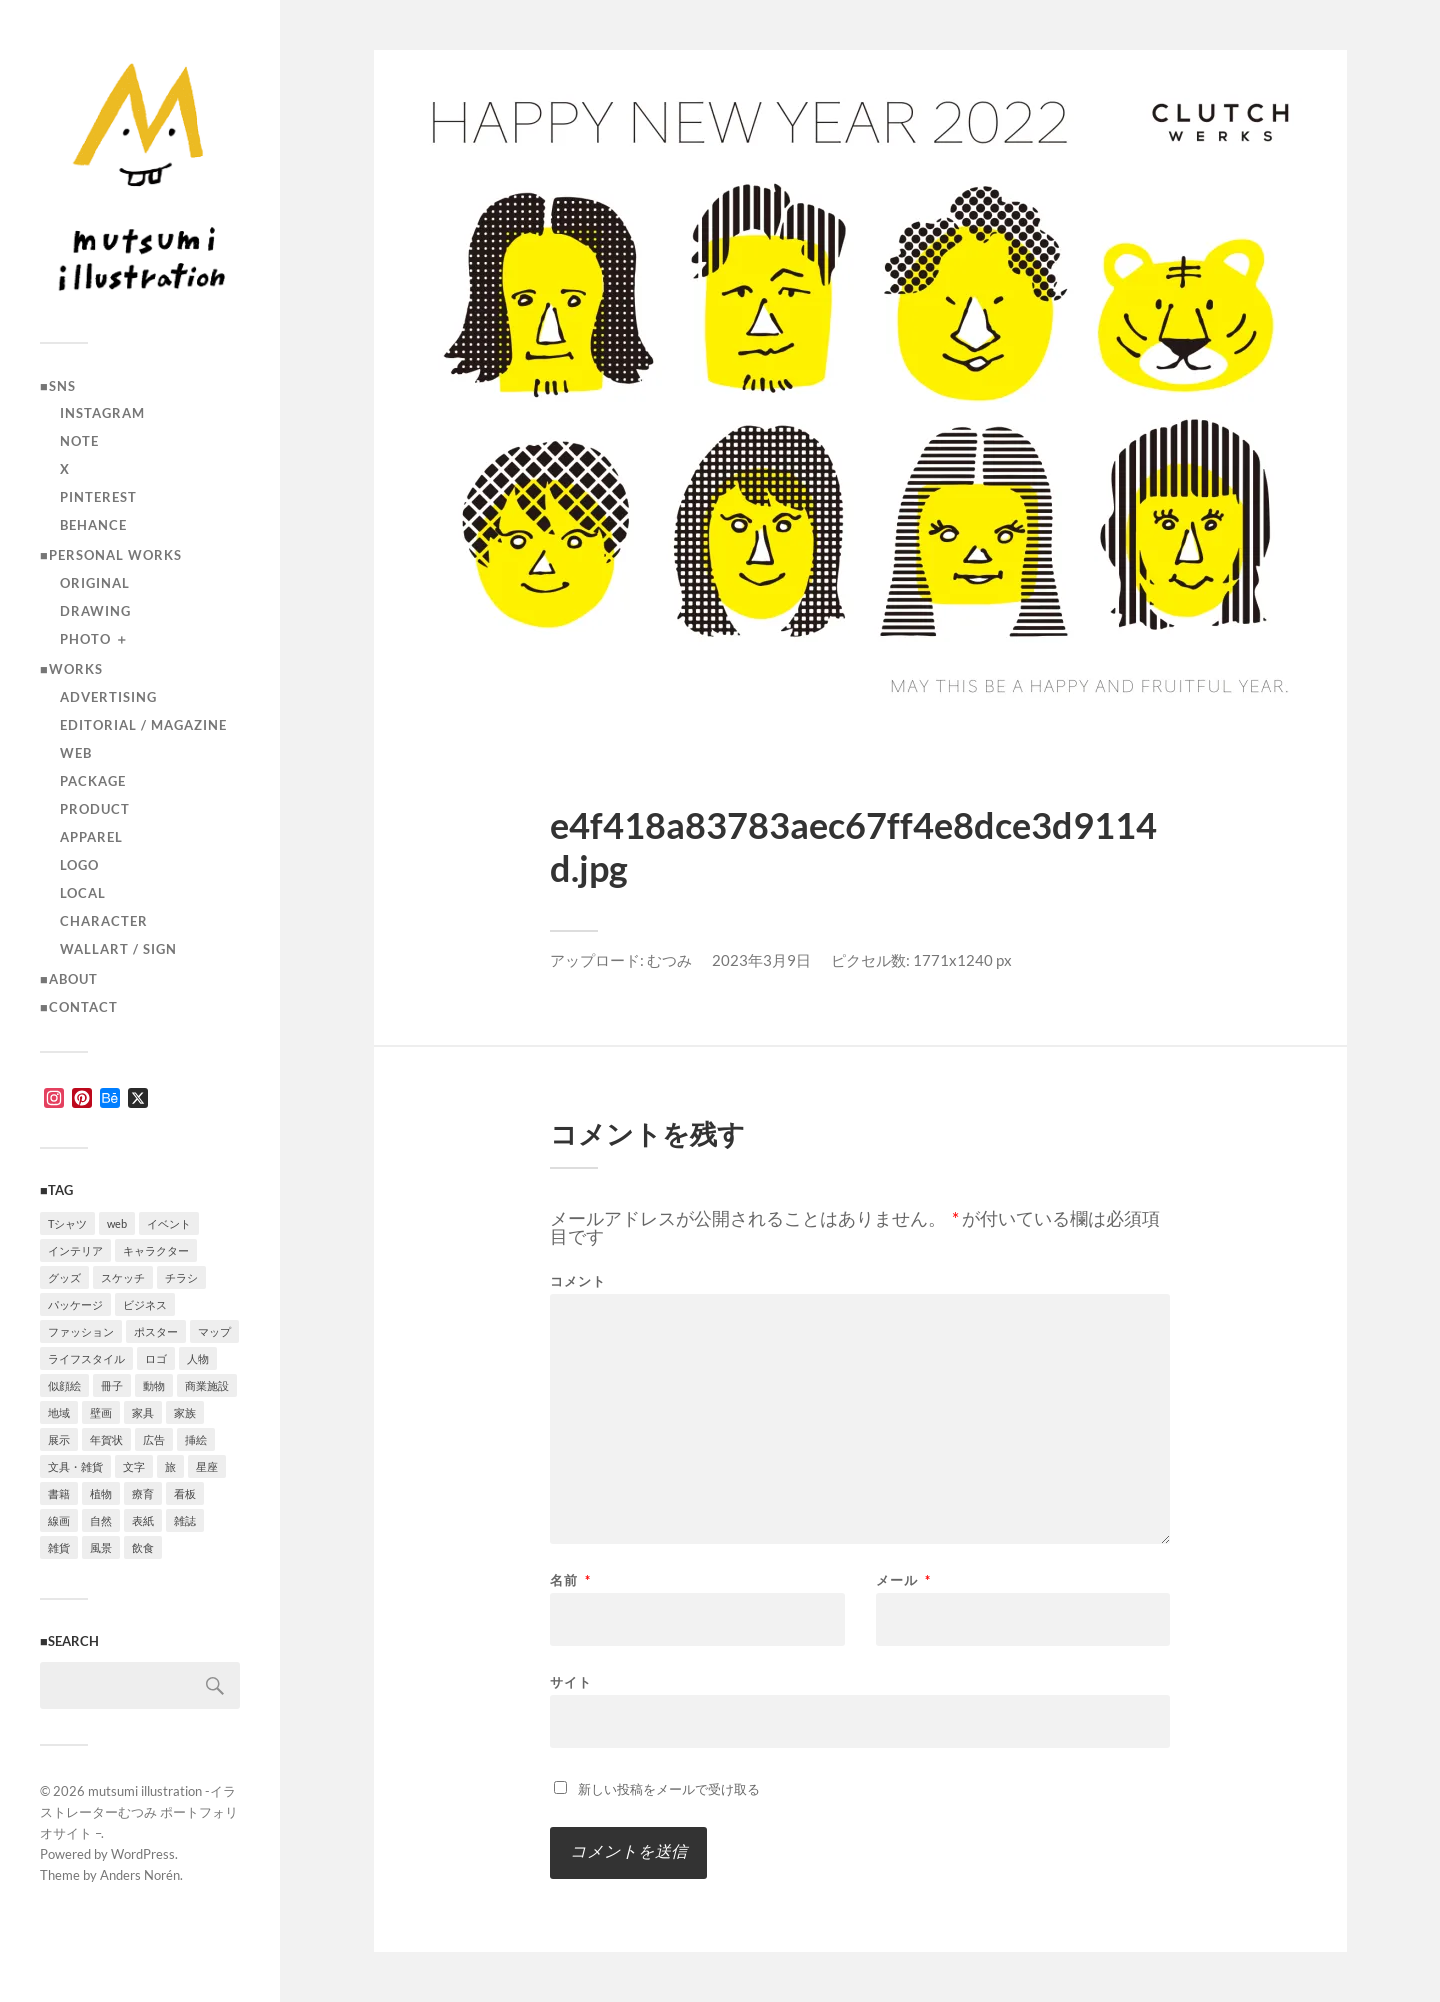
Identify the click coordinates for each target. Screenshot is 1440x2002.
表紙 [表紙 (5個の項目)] (143, 1520)
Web (76, 753)
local (83, 893)
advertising (108, 697)
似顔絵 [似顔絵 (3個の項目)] (64, 1385)
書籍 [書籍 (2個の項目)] (59, 1493)
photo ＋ (94, 639)
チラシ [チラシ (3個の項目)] (181, 1277)
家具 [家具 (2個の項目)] (143, 1412)
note (79, 441)
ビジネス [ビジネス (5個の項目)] (145, 1304)
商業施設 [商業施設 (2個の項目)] (207, 1385)
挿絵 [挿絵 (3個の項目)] (196, 1439)
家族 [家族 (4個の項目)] (185, 1412)
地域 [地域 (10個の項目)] (59, 1412)
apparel (91, 837)
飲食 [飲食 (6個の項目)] (143, 1547)
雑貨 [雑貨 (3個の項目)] (59, 1547)
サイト (571, 1681)
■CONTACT (79, 1007)
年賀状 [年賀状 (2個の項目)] (106, 1439)
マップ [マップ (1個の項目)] (214, 1331)
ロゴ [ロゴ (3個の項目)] (156, 1358)
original (95, 583)
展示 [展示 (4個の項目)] (59, 1439)
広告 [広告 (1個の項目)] (154, 1439)
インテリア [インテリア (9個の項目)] (75, 1250)
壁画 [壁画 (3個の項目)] (101, 1412)
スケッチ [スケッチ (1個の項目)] (123, 1277)
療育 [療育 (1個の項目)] (143, 1493)
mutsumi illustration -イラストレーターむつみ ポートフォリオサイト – (139, 1812)
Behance (93, 525)
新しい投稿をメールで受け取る (669, 1789)
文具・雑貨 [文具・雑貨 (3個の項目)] (75, 1466)
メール (903, 1580)
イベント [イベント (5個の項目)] (169, 1223)
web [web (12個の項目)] (117, 1223)
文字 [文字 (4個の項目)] (134, 1466)
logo (79, 865)
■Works (71, 669)
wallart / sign (118, 949)
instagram (102, 413)
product (95, 809)
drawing (95, 611)
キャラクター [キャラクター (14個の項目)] (156, 1250)
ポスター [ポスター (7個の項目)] (156, 1331)
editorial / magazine (143, 725)
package (93, 781)
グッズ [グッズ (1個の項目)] (64, 1277)
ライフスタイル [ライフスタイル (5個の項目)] (86, 1358)
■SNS (58, 386)
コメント (578, 1281)
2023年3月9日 (761, 960)
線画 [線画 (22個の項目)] (59, 1520)
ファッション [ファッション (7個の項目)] (81, 1331)
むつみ (669, 960)
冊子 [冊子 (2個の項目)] (112, 1385)
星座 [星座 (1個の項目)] (207, 1466)
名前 (570, 1580)
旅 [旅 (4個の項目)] (170, 1466)
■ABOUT (69, 979)
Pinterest (98, 497)
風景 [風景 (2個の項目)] (101, 1547)
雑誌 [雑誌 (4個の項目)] (185, 1520)
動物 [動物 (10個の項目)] (154, 1385)
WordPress (143, 1854)
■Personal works (111, 555)
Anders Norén (140, 1875)
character (104, 921)
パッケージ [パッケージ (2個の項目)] (75, 1304)
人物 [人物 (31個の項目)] (198, 1358)
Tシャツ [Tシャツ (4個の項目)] (67, 1223)
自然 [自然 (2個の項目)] (101, 1520)
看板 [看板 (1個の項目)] (185, 1493)
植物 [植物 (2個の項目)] (101, 1493)
